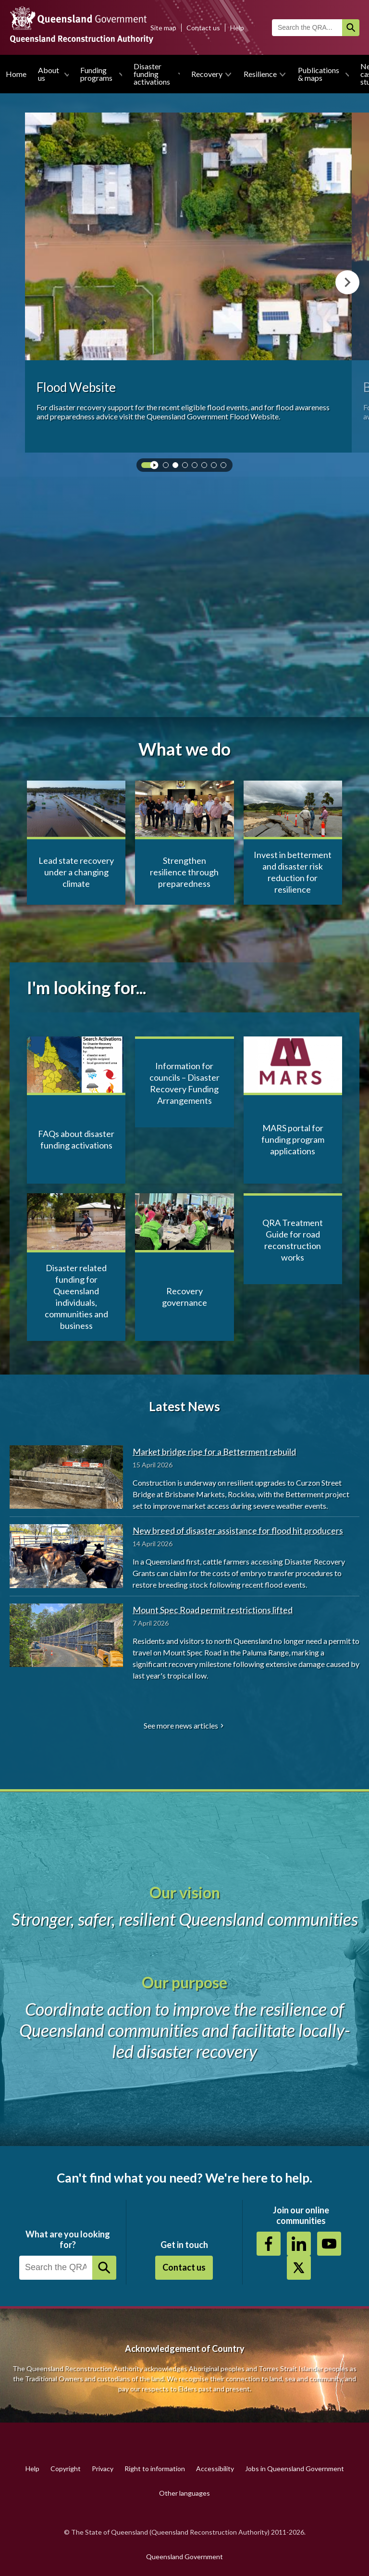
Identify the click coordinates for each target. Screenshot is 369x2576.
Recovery (206, 73)
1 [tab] (167, 467)
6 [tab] (216, 467)
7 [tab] (225, 467)
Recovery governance (184, 1297)
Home (16, 73)
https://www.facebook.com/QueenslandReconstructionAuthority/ (269, 2244)
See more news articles (181, 1725)
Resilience (260, 73)
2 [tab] (177, 467)
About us (48, 73)
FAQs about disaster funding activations (76, 1139)
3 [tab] (187, 467)
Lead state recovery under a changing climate (76, 872)
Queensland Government (184, 2556)
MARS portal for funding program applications (292, 1139)
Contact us (203, 28)
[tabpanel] (188, 283)
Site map (163, 28)
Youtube (329, 2244)
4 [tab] (196, 467)
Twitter (299, 2268)
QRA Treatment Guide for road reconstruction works (292, 1240)
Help (237, 28)
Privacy (102, 2468)
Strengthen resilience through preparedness (184, 872)
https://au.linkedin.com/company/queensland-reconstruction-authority (299, 2244)
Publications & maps (318, 73)
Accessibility (215, 2468)
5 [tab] (206, 467)
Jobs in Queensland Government (294, 2468)
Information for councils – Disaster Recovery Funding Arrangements (184, 1083)
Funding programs (96, 73)
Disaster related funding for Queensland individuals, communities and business (76, 1297)
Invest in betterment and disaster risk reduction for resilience (293, 872)
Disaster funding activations (152, 74)
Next (347, 282)
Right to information (154, 2468)
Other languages (184, 2493)
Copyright (65, 2468)
